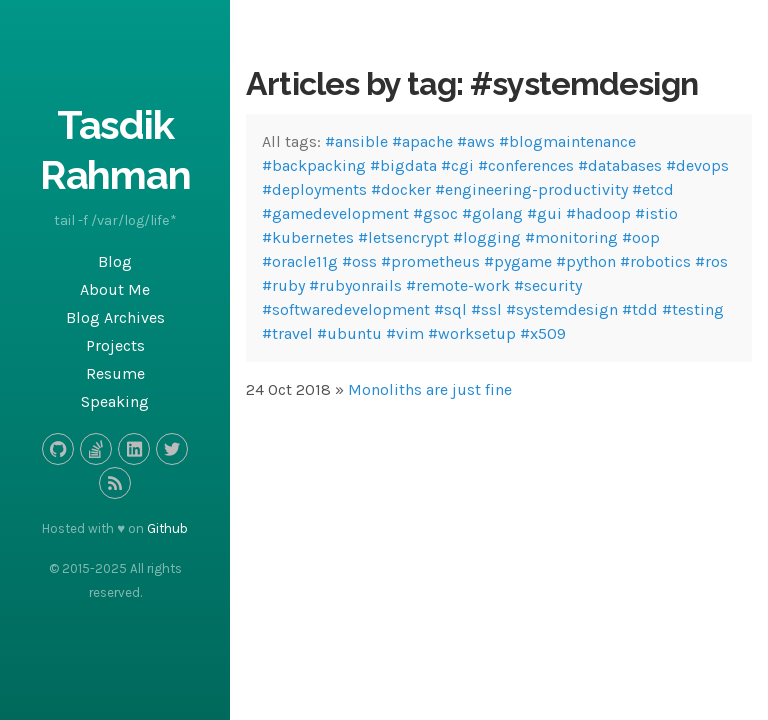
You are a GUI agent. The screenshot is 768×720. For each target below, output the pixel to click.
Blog (115, 261)
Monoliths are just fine (430, 389)
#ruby (283, 285)
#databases (620, 165)
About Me (115, 289)
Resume (115, 373)
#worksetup (472, 333)
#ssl (486, 309)
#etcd (653, 189)
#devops (697, 165)
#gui (544, 213)
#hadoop (598, 213)
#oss (359, 261)
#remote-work (458, 285)
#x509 (543, 333)
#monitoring (571, 237)
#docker (401, 189)
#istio (656, 213)
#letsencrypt (403, 237)
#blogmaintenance (567, 141)
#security (548, 285)
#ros (711, 261)
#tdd (640, 309)
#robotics (655, 261)
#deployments (314, 189)
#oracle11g (300, 261)
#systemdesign (562, 309)
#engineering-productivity (531, 189)
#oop (641, 237)
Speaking (115, 401)
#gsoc (435, 213)
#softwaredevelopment (346, 309)
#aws (476, 141)
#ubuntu (349, 333)
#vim (405, 333)
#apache (422, 141)
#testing (693, 309)
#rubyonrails (355, 285)
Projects (115, 345)
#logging (487, 237)
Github (167, 528)
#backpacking (314, 165)
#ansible (356, 141)
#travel (287, 333)
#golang (492, 213)
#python (586, 261)
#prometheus (430, 261)
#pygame (518, 261)
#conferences (526, 165)
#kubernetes (308, 237)
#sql (450, 309)
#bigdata (403, 165)
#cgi (457, 165)
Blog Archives (115, 317)
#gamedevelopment (335, 213)
